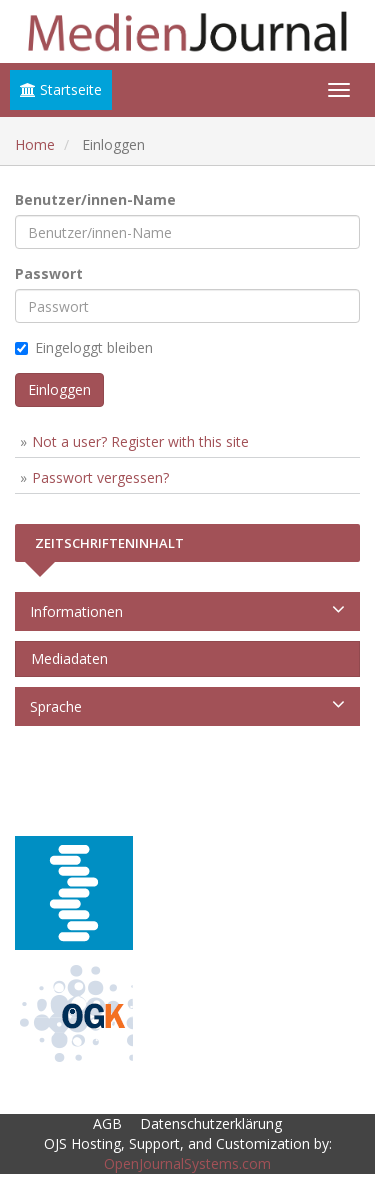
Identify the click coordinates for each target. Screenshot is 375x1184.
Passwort (49, 273)
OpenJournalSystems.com (187, 1163)
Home (35, 144)
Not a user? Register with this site (140, 441)
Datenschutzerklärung (211, 1123)
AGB (107, 1123)
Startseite (61, 89)
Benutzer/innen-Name (95, 199)
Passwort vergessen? (100, 477)
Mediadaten (65, 658)
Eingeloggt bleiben (84, 347)
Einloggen (59, 389)
